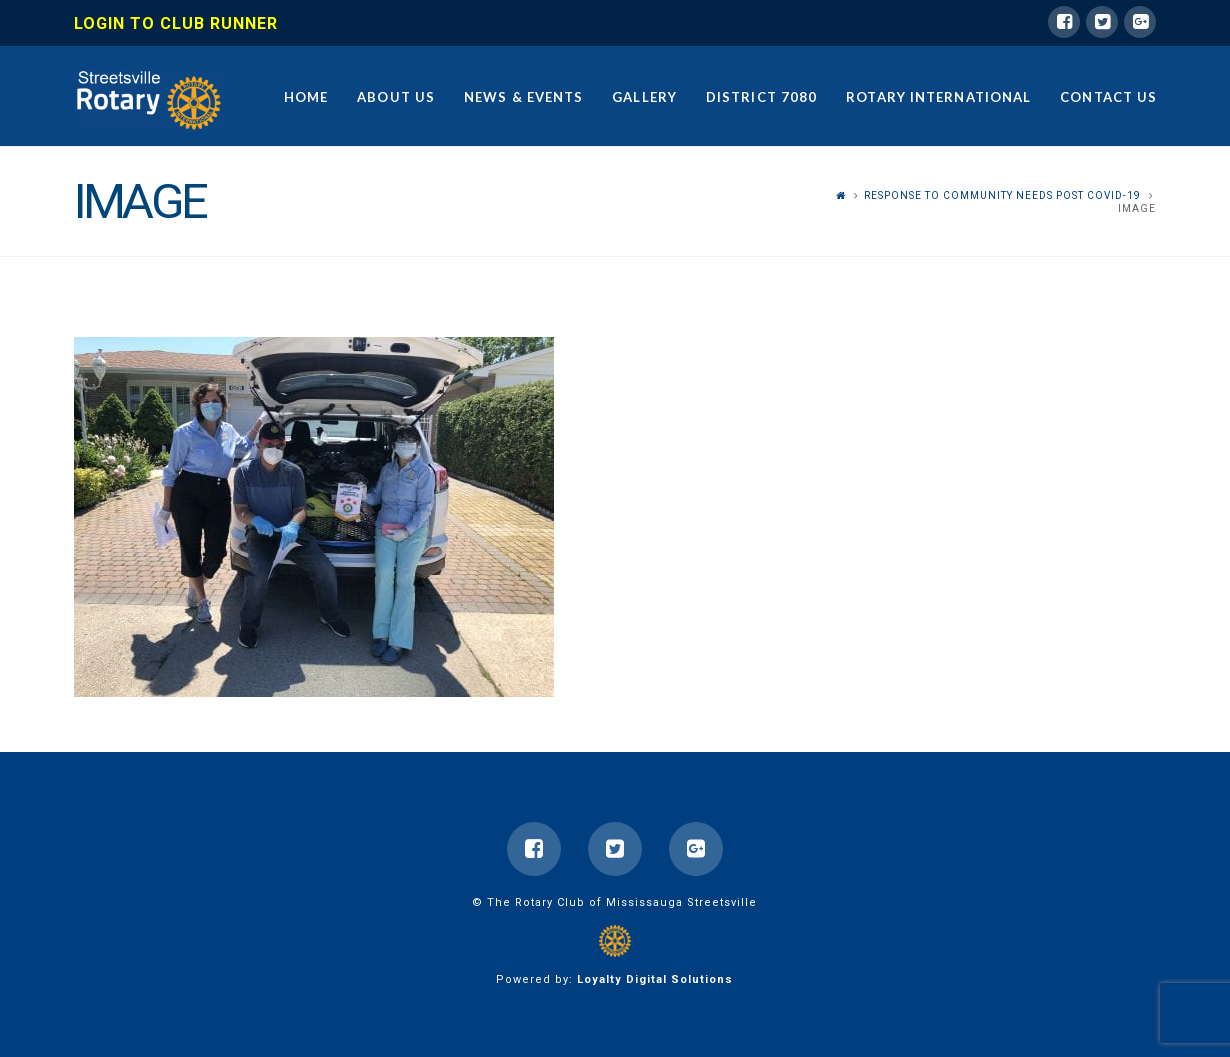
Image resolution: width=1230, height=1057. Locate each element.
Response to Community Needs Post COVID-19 (1002, 195)
